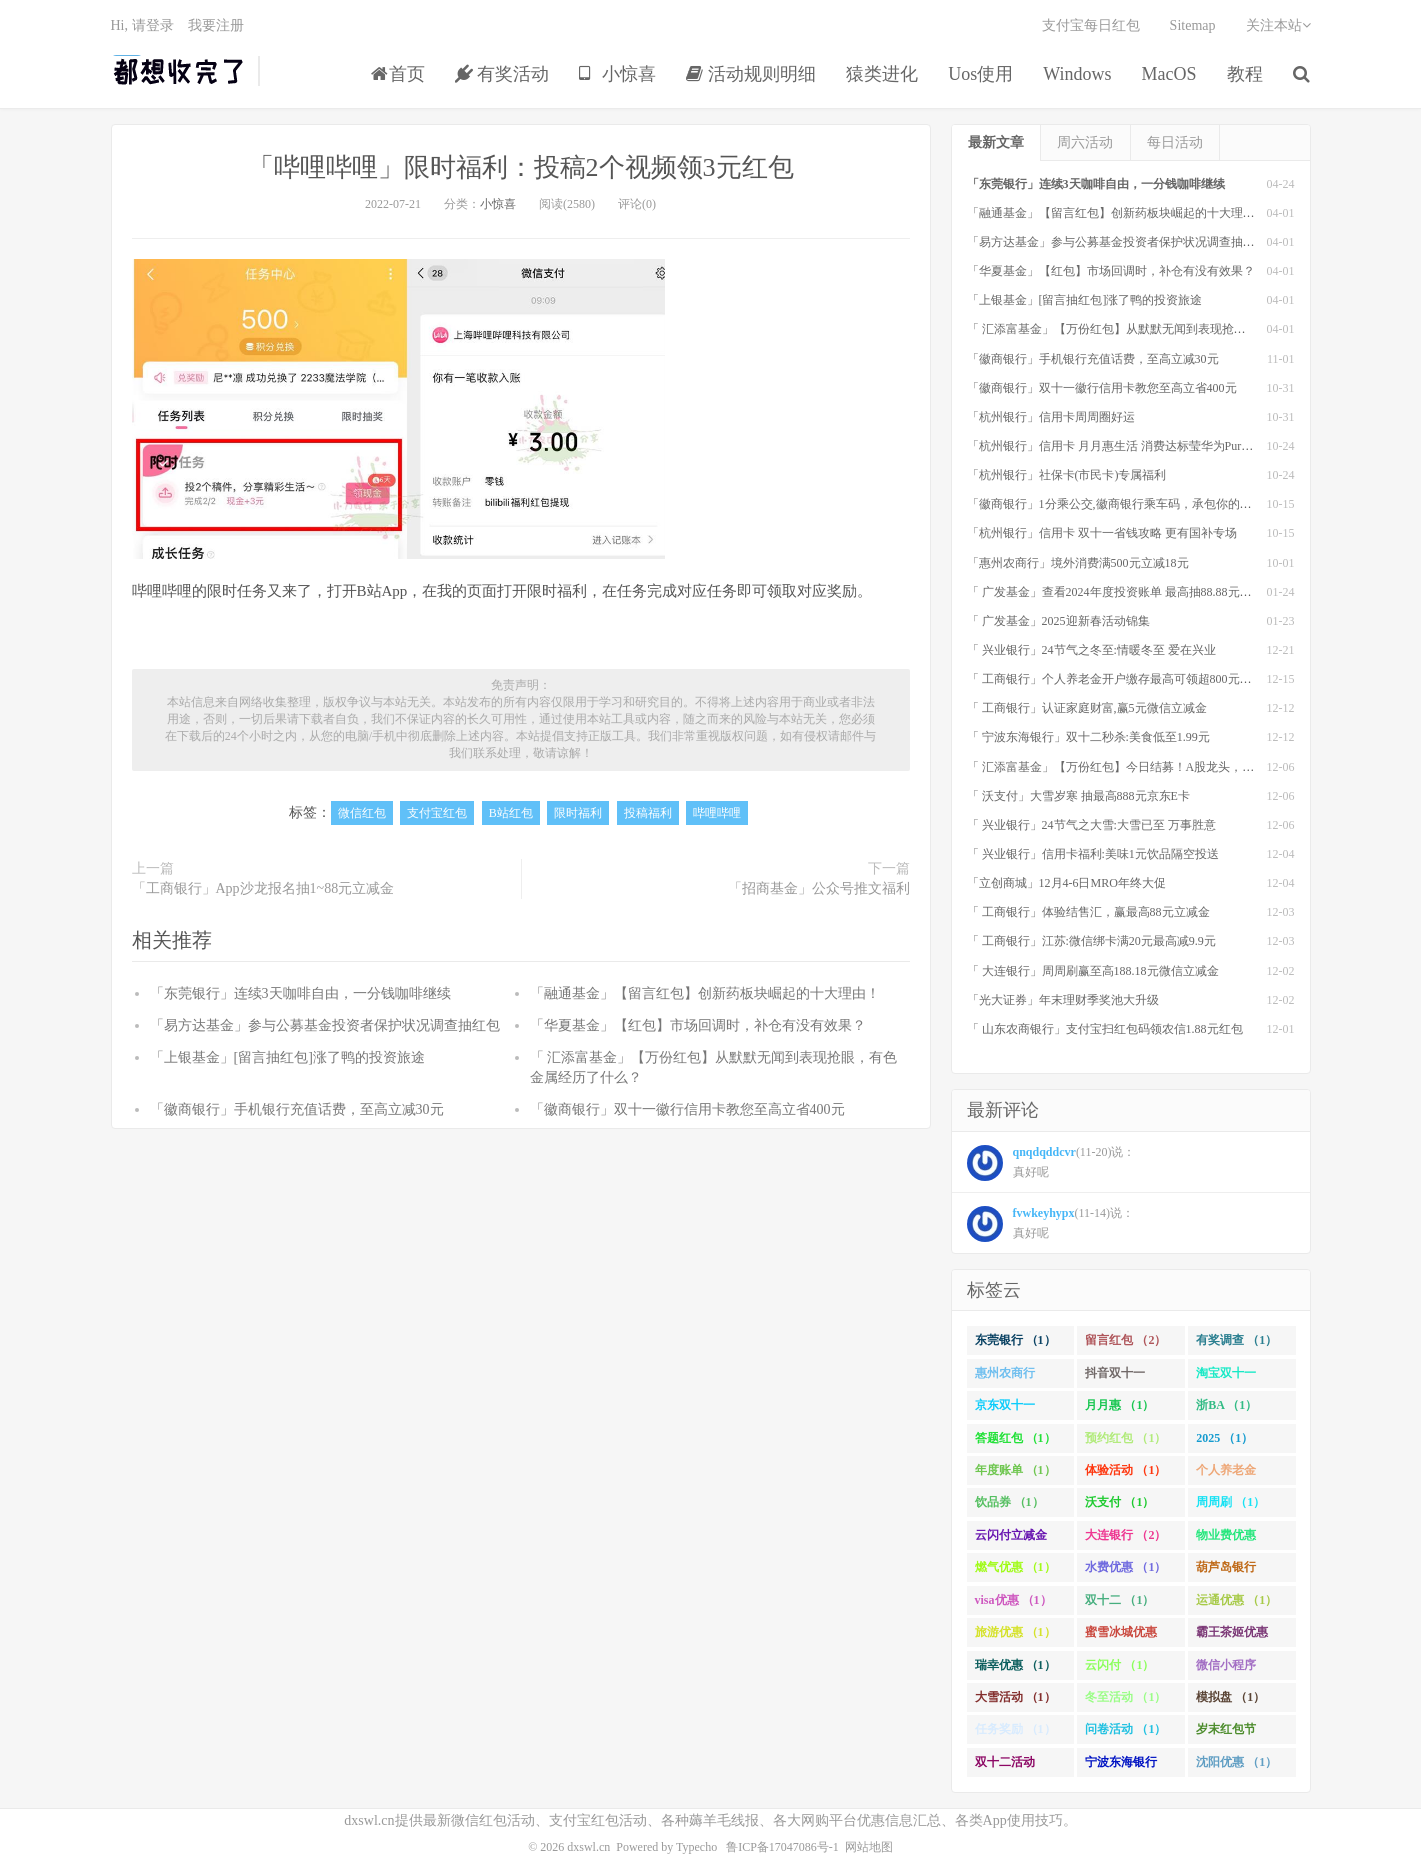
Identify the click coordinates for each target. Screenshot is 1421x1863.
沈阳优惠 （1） (1236, 1762)
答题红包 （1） (1015, 1438)
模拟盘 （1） (1230, 1697)
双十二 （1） (1119, 1600)
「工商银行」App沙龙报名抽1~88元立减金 (263, 888)
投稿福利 (648, 813)
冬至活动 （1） (1125, 1697)
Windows (1077, 74)
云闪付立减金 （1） (1011, 1539)
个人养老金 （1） (1226, 1474)
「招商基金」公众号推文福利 (819, 888)
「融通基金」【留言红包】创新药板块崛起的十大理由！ (705, 993)
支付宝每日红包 (1091, 25)
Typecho (696, 1847)
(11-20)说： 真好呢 (1051, 1163)
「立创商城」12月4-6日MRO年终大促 (1066, 883)
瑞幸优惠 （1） (1015, 1665)
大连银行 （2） (1125, 1535)
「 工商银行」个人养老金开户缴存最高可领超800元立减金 (1121, 679)
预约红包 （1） (1125, 1438)
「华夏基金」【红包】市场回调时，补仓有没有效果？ (698, 1025)
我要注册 (216, 25)
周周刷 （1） (1230, 1502)
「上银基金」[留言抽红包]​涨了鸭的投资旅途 (287, 1057)
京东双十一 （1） (1005, 1409)
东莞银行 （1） (1015, 1340)
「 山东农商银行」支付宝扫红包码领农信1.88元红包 (1105, 1029)
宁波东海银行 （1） (1121, 1766)
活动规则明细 (751, 74)
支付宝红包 (437, 813)
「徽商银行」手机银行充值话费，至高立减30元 (297, 1109)
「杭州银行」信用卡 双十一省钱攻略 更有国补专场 (1102, 533)
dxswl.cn (588, 1847)
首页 (398, 74)
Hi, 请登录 (142, 25)
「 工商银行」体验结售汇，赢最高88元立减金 (1088, 912)
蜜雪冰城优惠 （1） (1121, 1636)
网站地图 (869, 1847)
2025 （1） (1224, 1438)
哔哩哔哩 (717, 813)
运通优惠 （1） (1236, 1600)
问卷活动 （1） (1125, 1729)
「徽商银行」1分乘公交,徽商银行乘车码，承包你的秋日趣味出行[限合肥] (1161, 504)
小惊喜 (617, 74)
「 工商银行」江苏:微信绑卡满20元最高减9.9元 (1091, 941)
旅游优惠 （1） (1015, 1632)
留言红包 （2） (1125, 1340)
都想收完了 (179, 71)
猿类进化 (882, 74)
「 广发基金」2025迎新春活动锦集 (1058, 621)
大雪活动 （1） (1015, 1697)
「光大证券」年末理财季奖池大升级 (1063, 1000)
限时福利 (578, 813)
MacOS (1169, 74)
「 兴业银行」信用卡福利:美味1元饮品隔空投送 (1093, 854)
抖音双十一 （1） (1115, 1377)
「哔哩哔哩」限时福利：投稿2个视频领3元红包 (521, 167)
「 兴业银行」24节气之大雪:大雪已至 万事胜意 (1091, 825)
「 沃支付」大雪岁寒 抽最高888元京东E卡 (1078, 796)
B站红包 (511, 813)
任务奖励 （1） (1015, 1729)
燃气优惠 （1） (1015, 1567)
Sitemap (1193, 25)
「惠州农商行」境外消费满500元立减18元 (1078, 563)
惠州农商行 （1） (1005, 1377)
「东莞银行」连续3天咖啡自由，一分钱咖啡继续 (300, 993)
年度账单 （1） (1015, 1470)
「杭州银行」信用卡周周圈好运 (1051, 417)
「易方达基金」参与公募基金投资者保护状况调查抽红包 (325, 1025)
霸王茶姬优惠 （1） (1232, 1636)
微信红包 (362, 813)
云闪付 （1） (1119, 1665)
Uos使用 (980, 74)
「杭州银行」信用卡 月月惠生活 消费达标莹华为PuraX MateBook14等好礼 (1162, 446)
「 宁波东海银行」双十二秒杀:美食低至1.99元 (1088, 737)
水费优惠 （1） (1125, 1567)
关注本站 (1278, 25)
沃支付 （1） (1119, 1502)
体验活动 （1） (1125, 1470)
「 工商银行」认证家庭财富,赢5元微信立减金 (1087, 708)
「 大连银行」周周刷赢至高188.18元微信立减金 (1093, 971)
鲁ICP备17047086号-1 (782, 1847)
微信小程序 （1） (1226, 1669)
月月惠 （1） (1119, 1405)
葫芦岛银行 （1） (1226, 1571)
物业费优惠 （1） (1226, 1539)
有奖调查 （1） (1236, 1340)
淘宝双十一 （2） (1226, 1377)
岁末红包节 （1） (1226, 1733)
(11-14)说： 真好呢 (1051, 1224)
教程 (1245, 74)
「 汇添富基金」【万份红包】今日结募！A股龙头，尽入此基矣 (1135, 767)
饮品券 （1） (1009, 1502)
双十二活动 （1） (1005, 1766)
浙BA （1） (1226, 1405)
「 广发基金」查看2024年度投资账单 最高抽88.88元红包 (1115, 592)
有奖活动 (502, 74)
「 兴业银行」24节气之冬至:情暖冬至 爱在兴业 (1091, 650)
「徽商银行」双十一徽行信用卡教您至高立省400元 (687, 1109)
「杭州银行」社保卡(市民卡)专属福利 (1067, 475)
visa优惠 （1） (1013, 1600)
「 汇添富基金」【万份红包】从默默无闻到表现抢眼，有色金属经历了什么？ (1172, 329)
